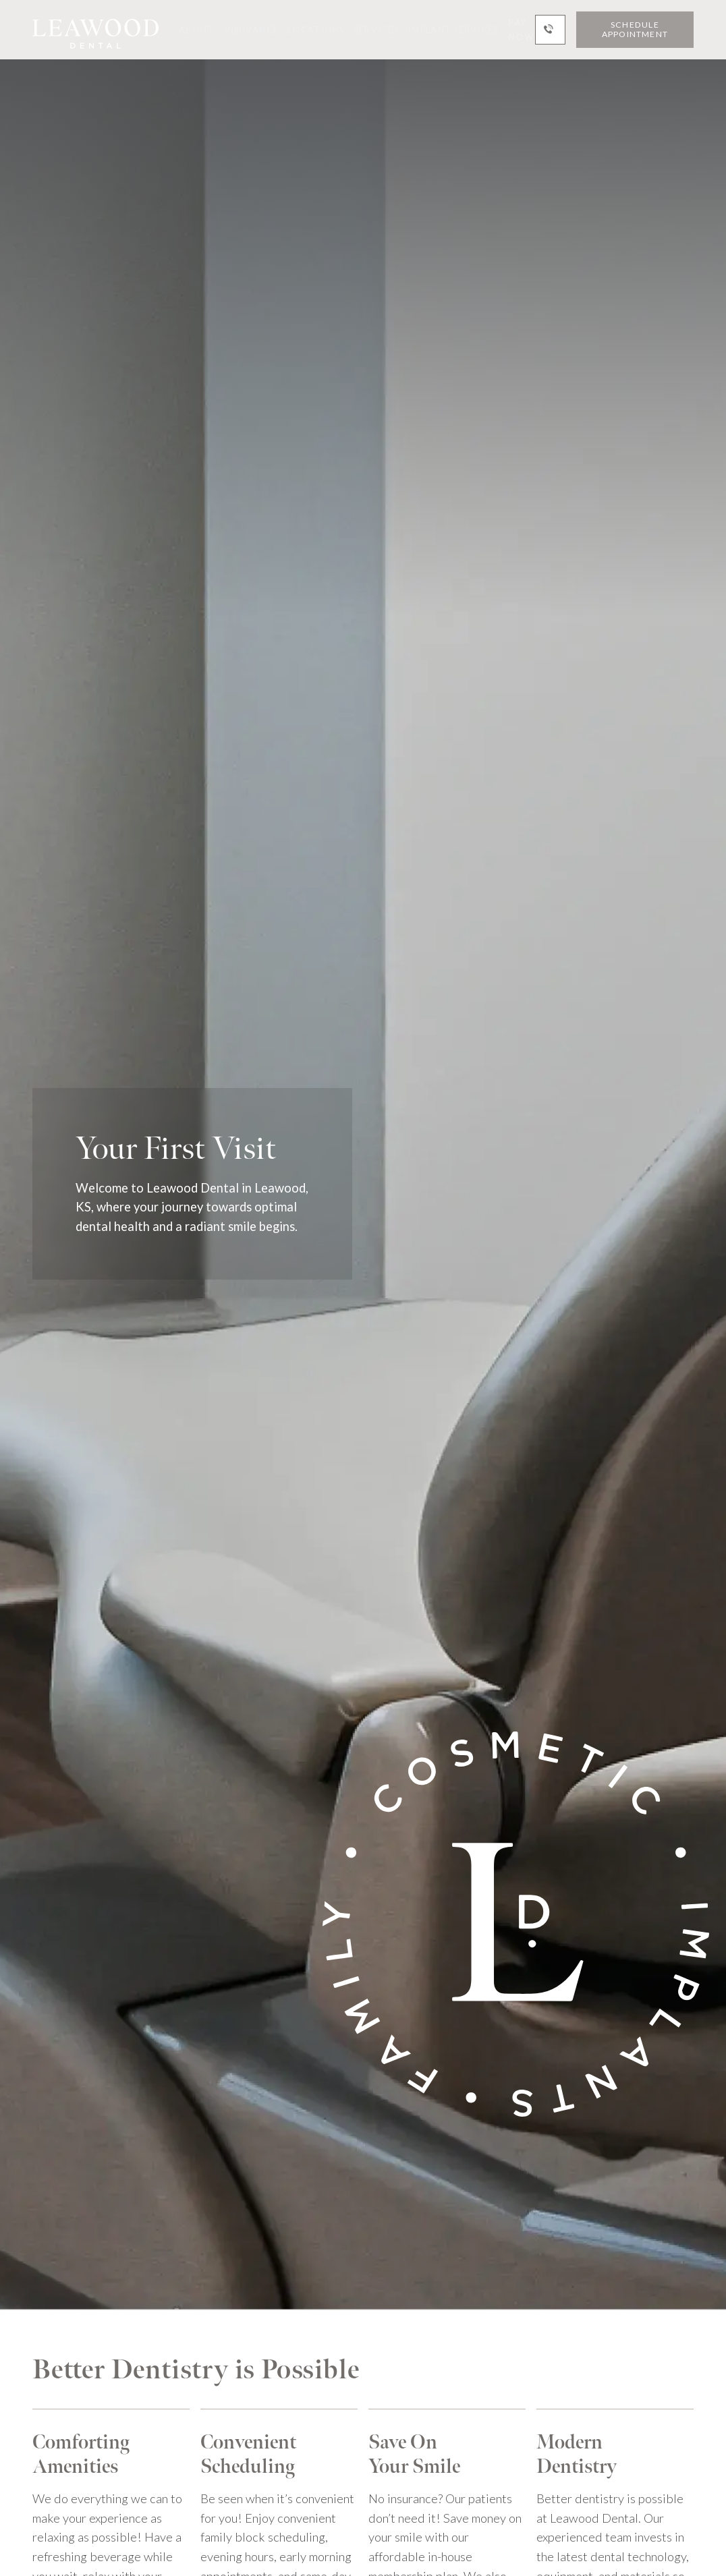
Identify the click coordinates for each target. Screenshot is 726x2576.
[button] (191, 29)
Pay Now (521, 29)
